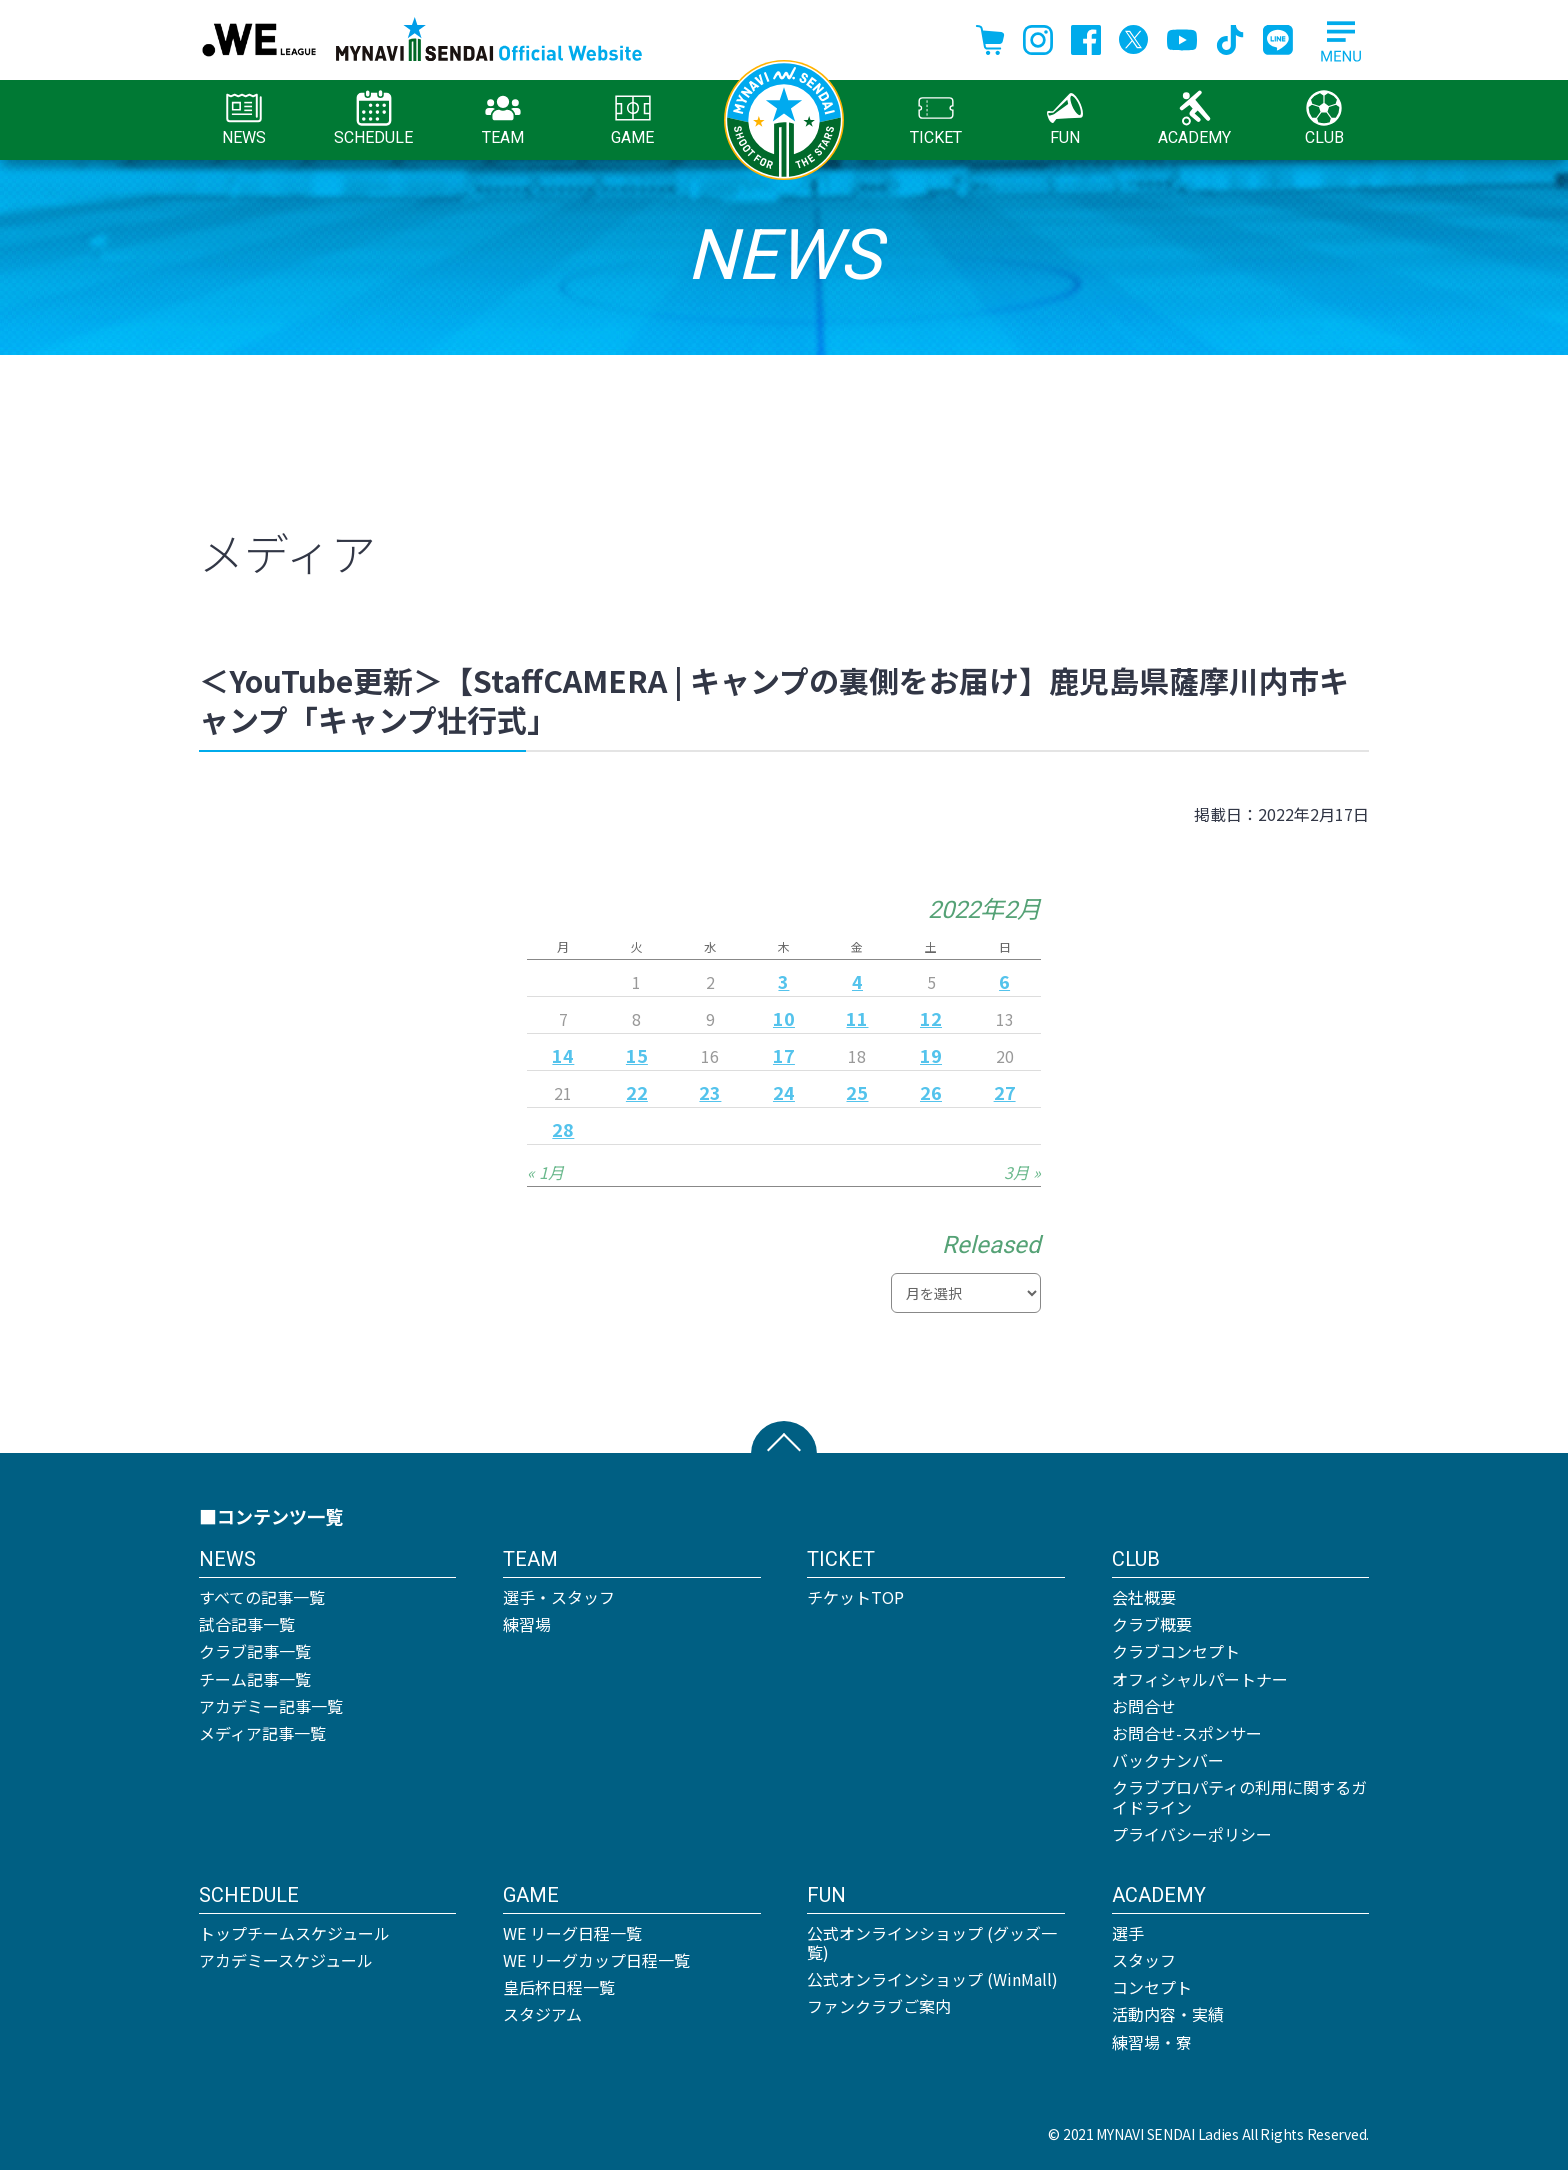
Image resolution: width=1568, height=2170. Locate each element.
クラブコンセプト (1176, 1651)
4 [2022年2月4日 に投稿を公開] (857, 981)
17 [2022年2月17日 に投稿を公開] (784, 1055)
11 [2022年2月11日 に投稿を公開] (857, 1018)
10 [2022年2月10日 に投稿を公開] (784, 1018)
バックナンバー (1168, 1760)
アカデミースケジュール (286, 1960)
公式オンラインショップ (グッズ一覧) (932, 1942)
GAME (632, 118)
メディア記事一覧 (262, 1733)
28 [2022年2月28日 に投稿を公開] (563, 1129)
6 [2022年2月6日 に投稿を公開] (1004, 981)
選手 (1128, 1933)
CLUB (1324, 118)
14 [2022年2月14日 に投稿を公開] (563, 1055)
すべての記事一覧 (262, 1597)
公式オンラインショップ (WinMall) (932, 1979)
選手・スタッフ (559, 1597)
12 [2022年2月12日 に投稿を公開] (931, 1018)
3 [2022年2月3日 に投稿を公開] (783, 981)
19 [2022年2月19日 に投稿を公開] (931, 1055)
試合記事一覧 (247, 1624)
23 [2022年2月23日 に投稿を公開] (710, 1092)
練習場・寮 (1152, 2042)
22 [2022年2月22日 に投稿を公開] (637, 1092)
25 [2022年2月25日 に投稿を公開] (857, 1092)
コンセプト (1152, 1987)
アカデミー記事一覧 (271, 1706)
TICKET (936, 118)
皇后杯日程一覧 (559, 1987)
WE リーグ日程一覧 (572, 1933)
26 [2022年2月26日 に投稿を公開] (931, 1092)
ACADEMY (1194, 118)
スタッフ (1144, 1960)
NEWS (244, 118)
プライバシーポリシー (1192, 1834)
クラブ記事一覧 (255, 1651)
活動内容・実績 (1168, 2014)
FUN (1065, 118)
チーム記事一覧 (255, 1679)
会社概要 (1144, 1597)
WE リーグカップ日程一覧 (596, 1960)
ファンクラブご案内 (879, 2006)
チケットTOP (855, 1597)
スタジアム (542, 2014)
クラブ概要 (1152, 1624)
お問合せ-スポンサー (1187, 1733)
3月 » (1022, 1172)
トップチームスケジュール (294, 1933)
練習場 (527, 1624)
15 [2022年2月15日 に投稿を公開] (637, 1055)
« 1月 (545, 1172)
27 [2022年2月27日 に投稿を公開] (1005, 1092)
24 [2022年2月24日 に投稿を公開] (784, 1092)
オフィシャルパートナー (1200, 1679)
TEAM (503, 118)
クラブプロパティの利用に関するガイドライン (1239, 1796)
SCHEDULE (373, 118)
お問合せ (1144, 1706)
